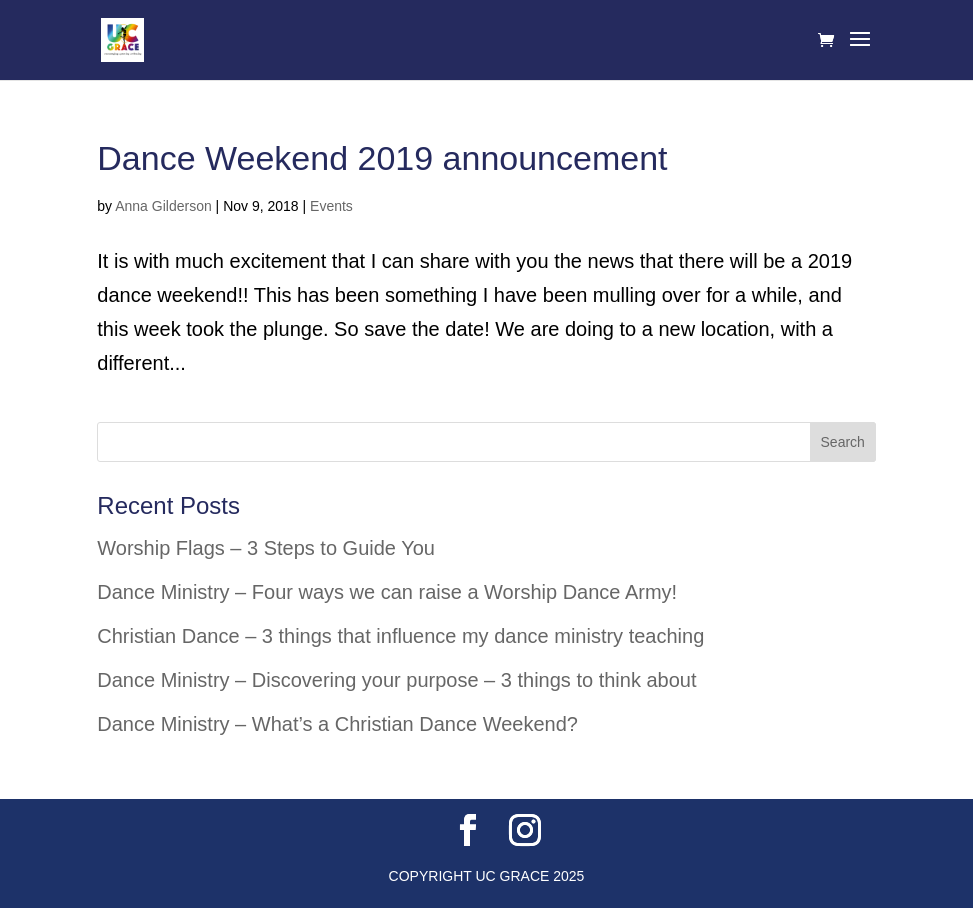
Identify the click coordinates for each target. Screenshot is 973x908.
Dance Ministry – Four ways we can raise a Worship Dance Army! (387, 592)
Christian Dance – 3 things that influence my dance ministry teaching (400, 636)
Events (331, 206)
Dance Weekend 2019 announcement (382, 158)
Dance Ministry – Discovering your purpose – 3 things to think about (396, 680)
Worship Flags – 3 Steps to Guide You (266, 548)
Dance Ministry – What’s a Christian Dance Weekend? (337, 724)
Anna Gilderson (163, 206)
